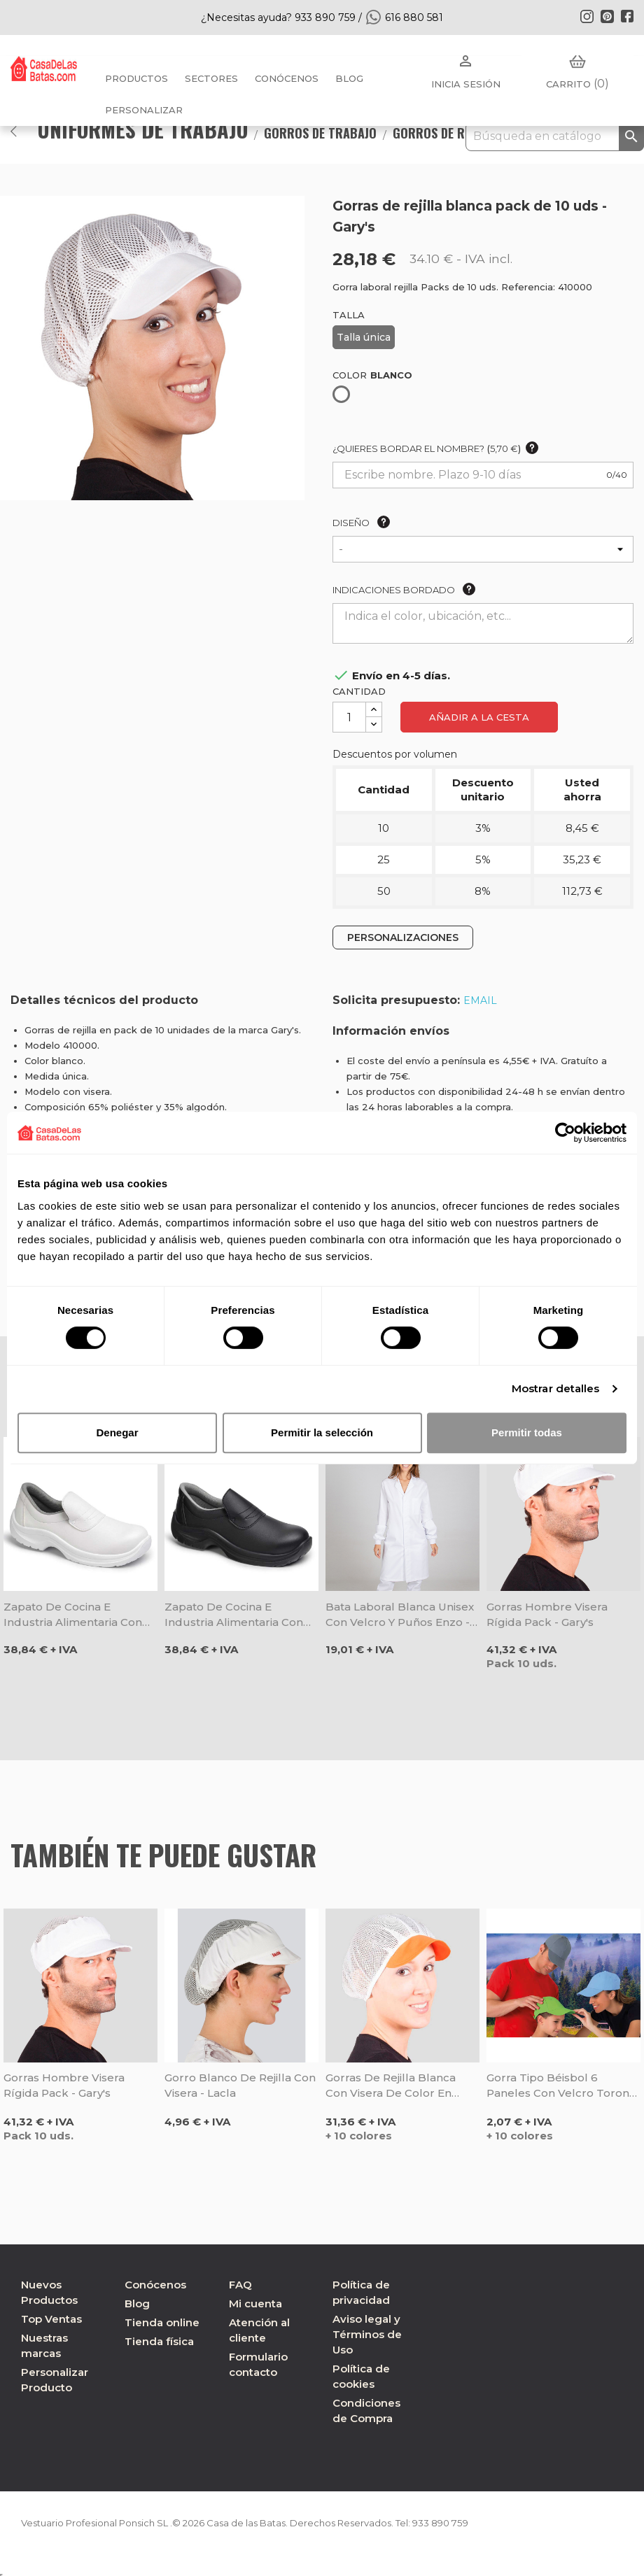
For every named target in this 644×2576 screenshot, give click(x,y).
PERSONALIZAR (144, 109)
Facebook (627, 16)
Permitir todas (526, 1432)
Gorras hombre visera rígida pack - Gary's (547, 1614)
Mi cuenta (255, 2303)
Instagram (586, 16)
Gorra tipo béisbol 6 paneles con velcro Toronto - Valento (563, 2086)
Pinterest (607, 16)
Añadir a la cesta (479, 717)
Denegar (117, 1432)
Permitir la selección (322, 1432)
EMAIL (480, 1000)
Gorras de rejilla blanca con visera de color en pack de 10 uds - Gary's (391, 2086)
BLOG (349, 78)
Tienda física (159, 2341)
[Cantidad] (349, 717)
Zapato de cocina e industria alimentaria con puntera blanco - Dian (73, 1615)
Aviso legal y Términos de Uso (367, 2334)
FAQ (240, 2284)
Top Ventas (51, 2319)
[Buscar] (554, 136)
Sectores (211, 78)
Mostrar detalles (556, 1388)
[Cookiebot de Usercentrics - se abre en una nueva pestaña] (565, 1132)
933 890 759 (474, 2523)
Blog (137, 2303)
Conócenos (286, 78)
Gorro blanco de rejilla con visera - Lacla (240, 2085)
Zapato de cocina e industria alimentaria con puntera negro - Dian (233, 1615)
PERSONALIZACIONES (402, 937)
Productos (136, 78)
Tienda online (162, 2322)
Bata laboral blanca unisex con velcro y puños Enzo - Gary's (400, 1615)
